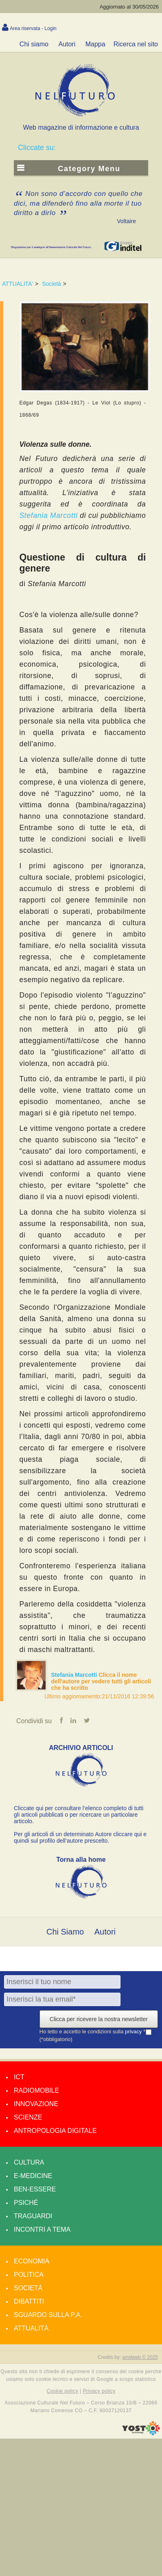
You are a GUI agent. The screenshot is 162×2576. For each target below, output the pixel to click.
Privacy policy (99, 2391)
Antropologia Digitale (55, 2130)
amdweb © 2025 (140, 2357)
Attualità (31, 2328)
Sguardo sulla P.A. (48, 2314)
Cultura (29, 2162)
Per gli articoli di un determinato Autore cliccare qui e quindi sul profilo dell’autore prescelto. (80, 1837)
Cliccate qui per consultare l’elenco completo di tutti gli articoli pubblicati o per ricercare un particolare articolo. (78, 1814)
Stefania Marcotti (75, 1675)
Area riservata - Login (33, 28)
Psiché (26, 2202)
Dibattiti (29, 2301)
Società (51, 283)
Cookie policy (63, 2391)
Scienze (28, 2117)
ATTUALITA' (17, 283)
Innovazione (36, 2103)
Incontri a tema (42, 2229)
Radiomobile (36, 2090)
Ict (19, 2077)
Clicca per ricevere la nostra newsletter (99, 2019)
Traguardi (33, 2216)
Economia (31, 2261)
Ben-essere (35, 2189)
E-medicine (33, 2175)
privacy (134, 2031)
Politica (29, 2274)
